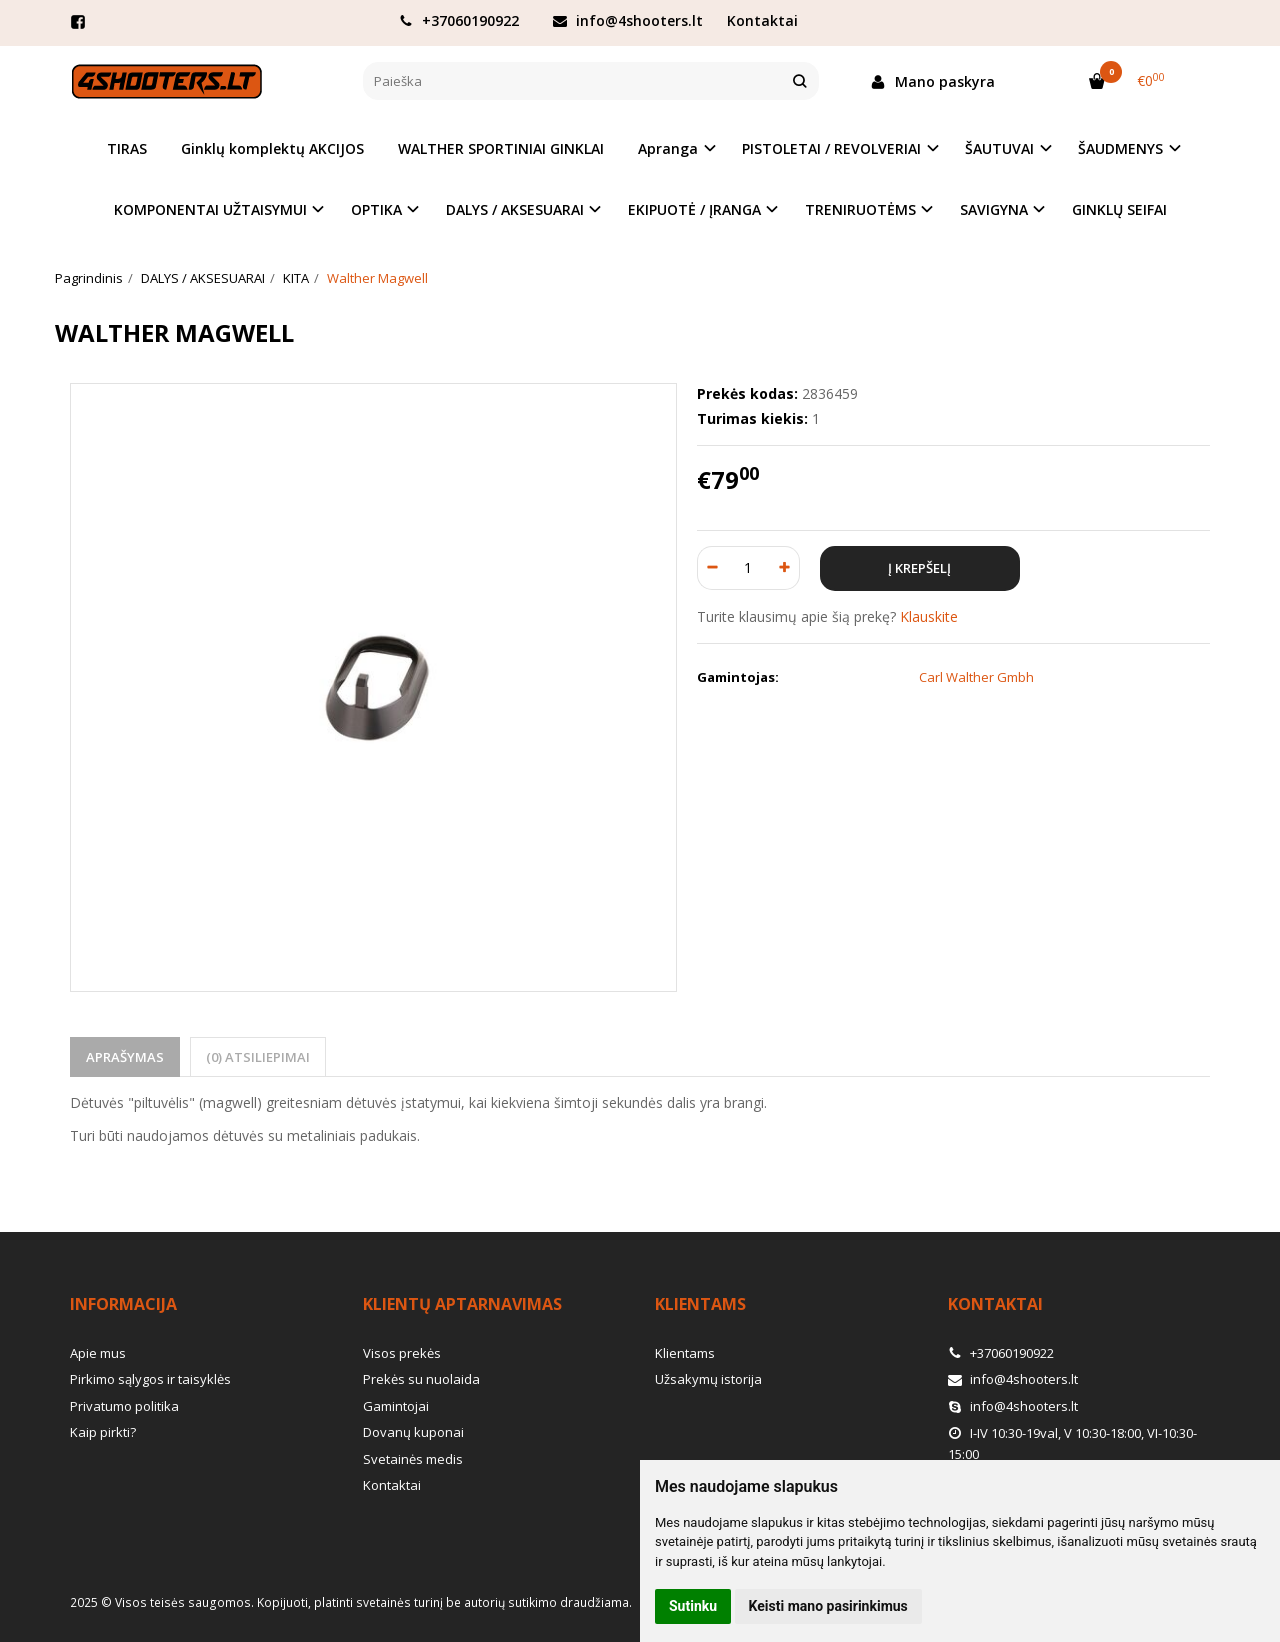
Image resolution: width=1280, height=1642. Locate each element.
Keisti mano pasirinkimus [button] (828, 1606)
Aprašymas (125, 1057)
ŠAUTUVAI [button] (999, 148)
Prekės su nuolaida (421, 1379)
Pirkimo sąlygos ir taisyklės (150, 1379)
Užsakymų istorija (708, 1379)
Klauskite (929, 616)
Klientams (700, 1304)
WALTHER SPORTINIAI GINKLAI (501, 148)
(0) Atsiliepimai (258, 1057)
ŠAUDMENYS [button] (1120, 148)
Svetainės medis (413, 1459)
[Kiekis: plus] (785, 568)
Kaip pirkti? (103, 1432)
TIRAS (127, 148)
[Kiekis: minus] (711, 568)
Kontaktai (762, 20)
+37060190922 (459, 20)
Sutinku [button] (693, 1606)
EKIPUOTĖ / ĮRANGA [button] (694, 209)
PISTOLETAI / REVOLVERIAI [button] (831, 148)
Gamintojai (396, 1406)
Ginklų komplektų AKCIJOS (272, 148)
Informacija (123, 1304)
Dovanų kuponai (413, 1432)
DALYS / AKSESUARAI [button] (515, 209)
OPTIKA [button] (376, 209)
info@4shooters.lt (628, 20)
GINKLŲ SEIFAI (1119, 209)
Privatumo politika (124, 1406)
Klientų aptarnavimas (462, 1304)
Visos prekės (402, 1353)
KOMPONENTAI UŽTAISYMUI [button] (210, 209)
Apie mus (98, 1353)
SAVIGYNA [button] (994, 209)
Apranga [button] (668, 148)
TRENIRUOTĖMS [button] (860, 209)
